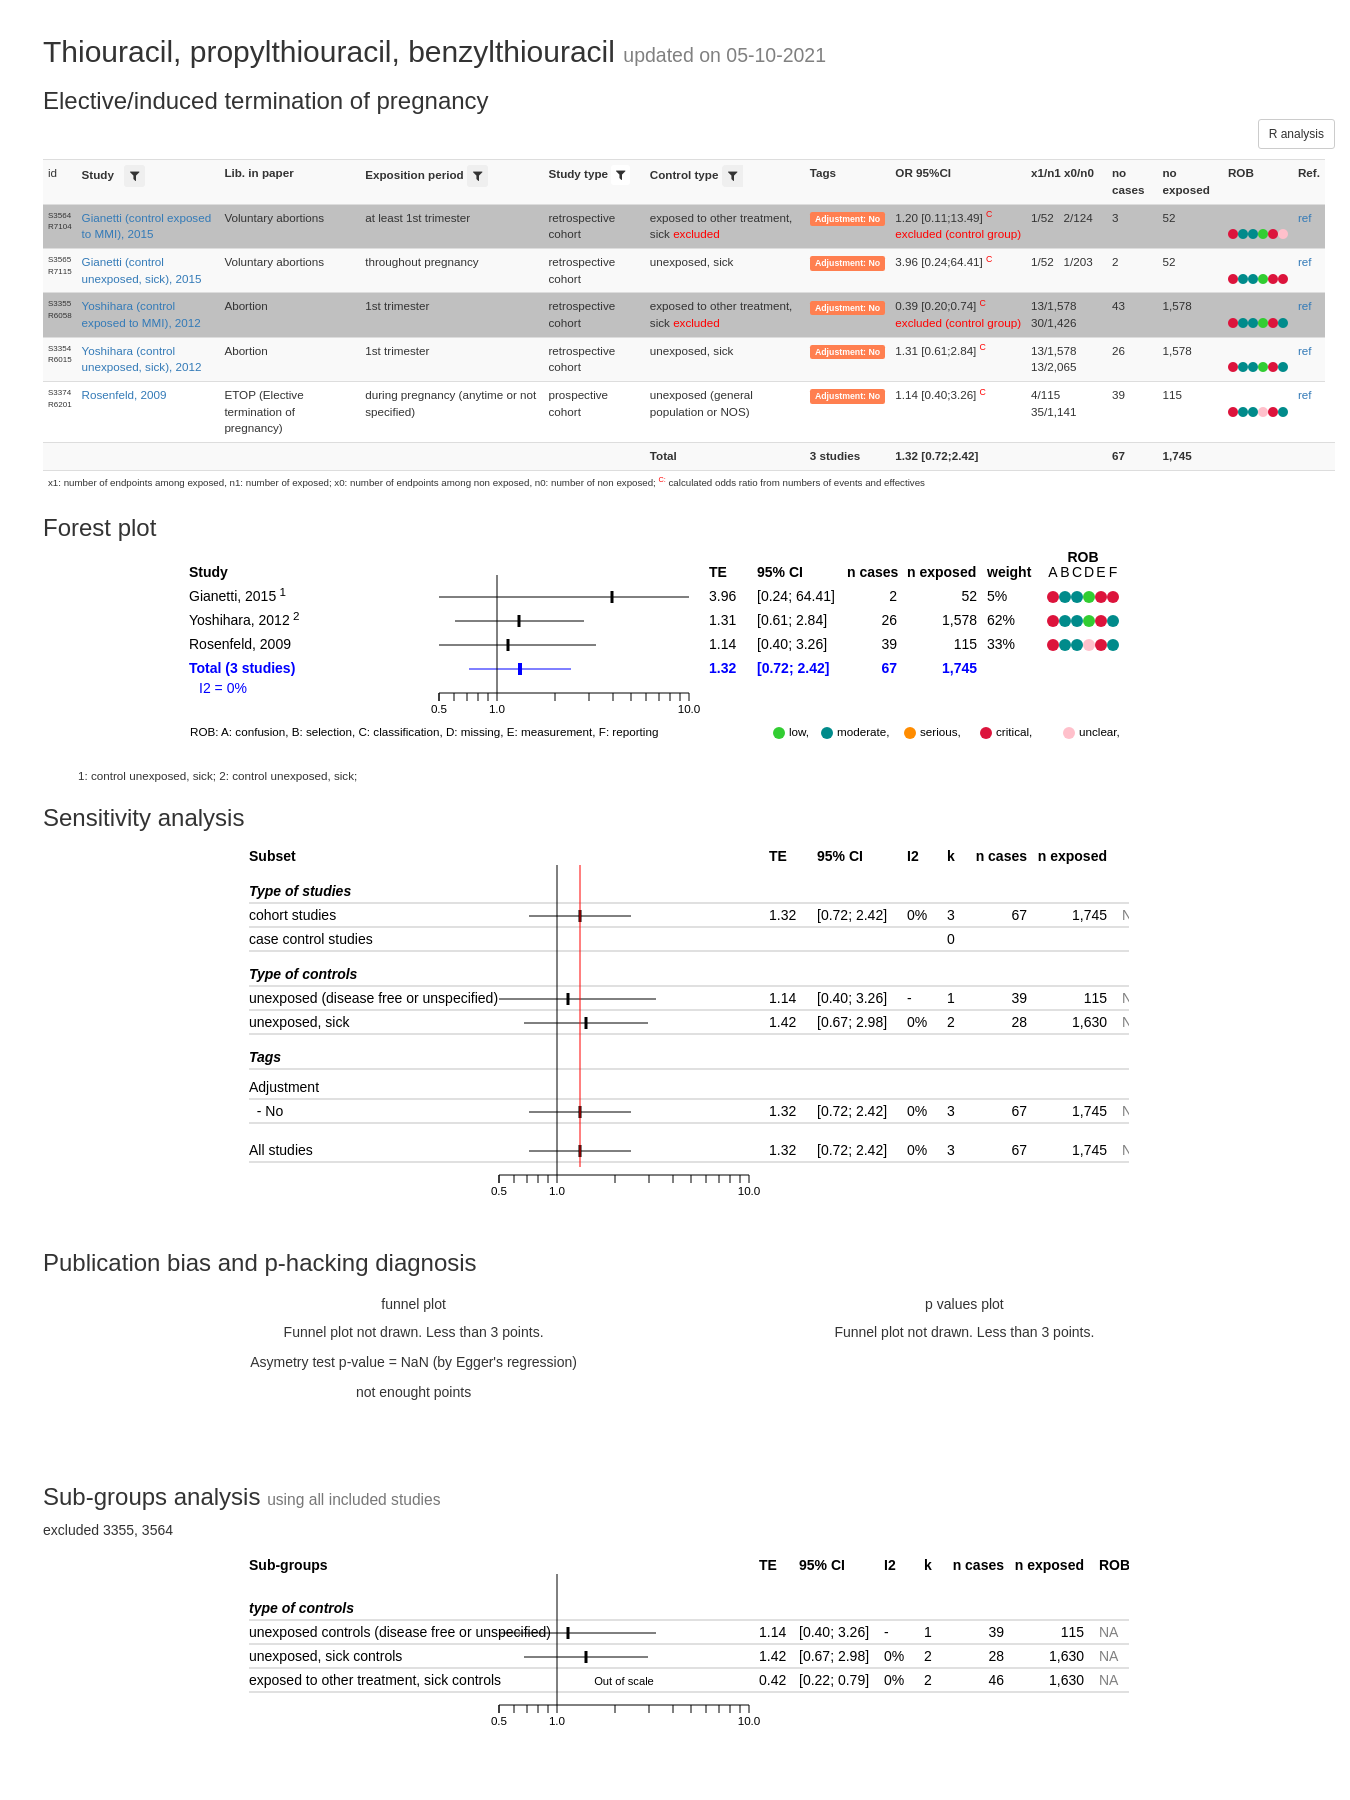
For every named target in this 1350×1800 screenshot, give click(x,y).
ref (1305, 217)
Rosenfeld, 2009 (124, 394)
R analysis (1296, 134)
